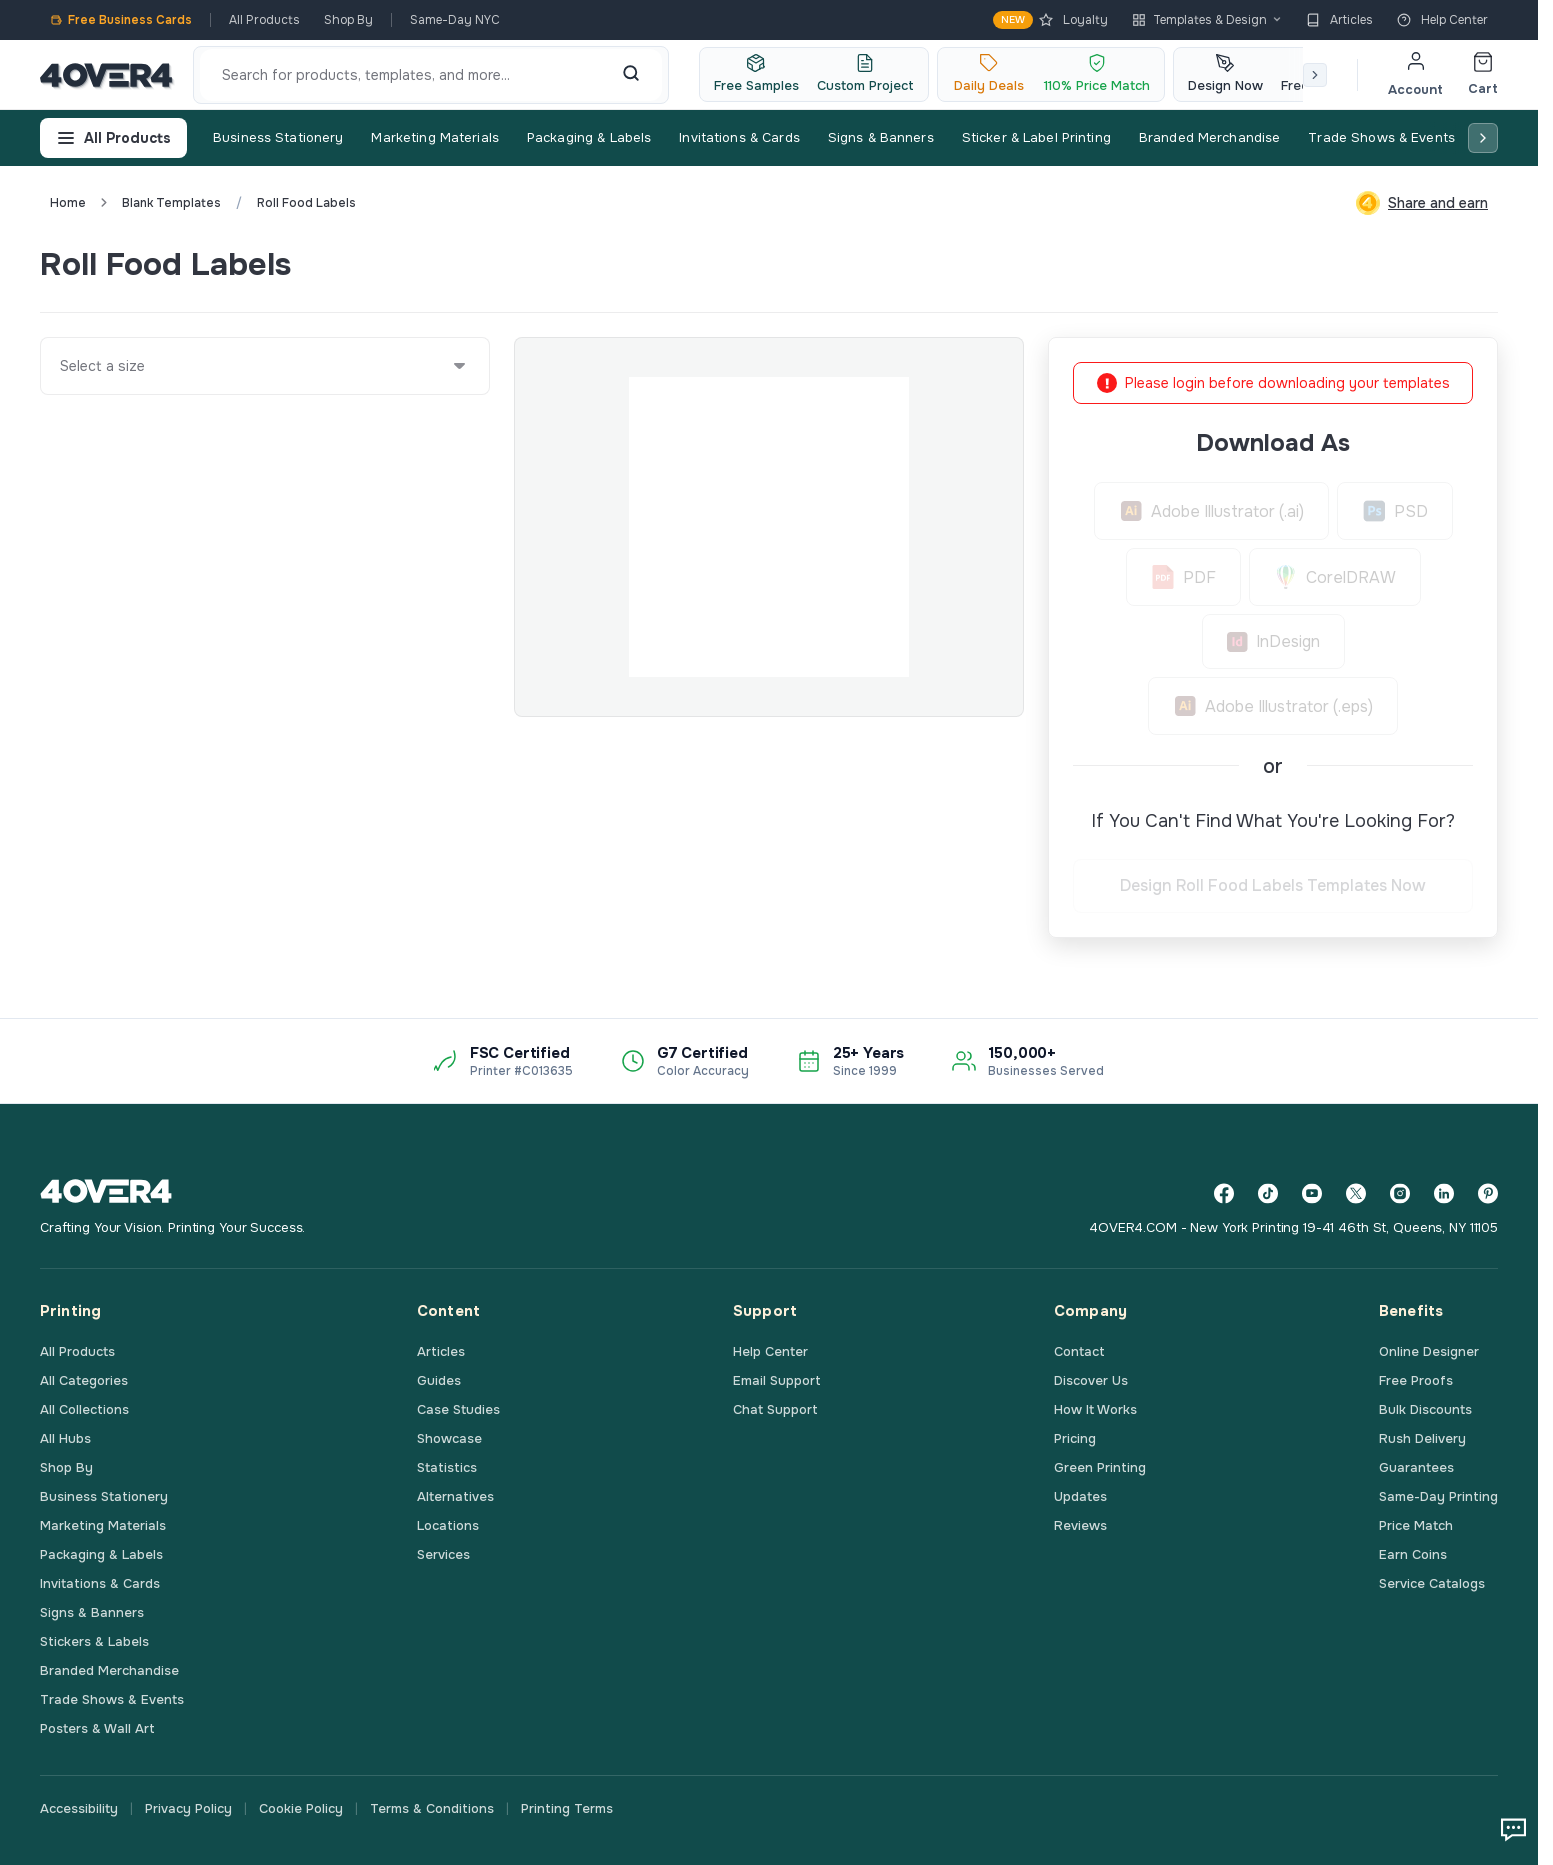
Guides (439, 1380)
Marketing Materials (434, 137)
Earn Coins (1413, 1554)
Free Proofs (1416, 1380)
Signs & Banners (881, 137)
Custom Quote (1425, 264)
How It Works (1095, 1409)
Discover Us (1091, 1380)
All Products (264, 20)
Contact (1079, 1351)
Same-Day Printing (1438, 1496)
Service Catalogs (1432, 1583)
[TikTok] (1268, 1193)
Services (443, 1554)
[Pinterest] (1488, 1193)
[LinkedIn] (1444, 1193)
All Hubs (65, 1438)
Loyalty (1050, 20)
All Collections (84, 1409)
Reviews (1080, 1525)
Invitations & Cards (739, 137)
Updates (1080, 1496)
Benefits (1411, 1311)
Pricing (1075, 1438)
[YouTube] (1312, 1193)
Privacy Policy (188, 1808)
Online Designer (1429, 1351)
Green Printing (1100, 1467)
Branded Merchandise (1209, 137)
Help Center (1442, 20)
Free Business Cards (121, 20)
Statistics (447, 1467)
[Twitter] (1356, 1193)
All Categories (84, 1380)
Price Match (1416, 1525)
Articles (1339, 20)
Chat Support (775, 1409)
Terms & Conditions (432, 1808)
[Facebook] (1224, 1193)
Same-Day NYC (455, 20)
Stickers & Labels (94, 1641)
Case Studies (458, 1409)
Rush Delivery (1422, 1438)
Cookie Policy (301, 1808)
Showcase (449, 1438)
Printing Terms (567, 1808)
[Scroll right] (1315, 75)
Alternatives (455, 1496)
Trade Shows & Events (1381, 137)
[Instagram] (1400, 1193)
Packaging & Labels (589, 137)
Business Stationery (278, 137)
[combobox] (61, 366)
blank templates (171, 203)
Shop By (348, 20)
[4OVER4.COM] (106, 75)
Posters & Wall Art (97, 1728)
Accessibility (79, 1808)
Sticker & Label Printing (1036, 137)
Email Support (777, 1380)
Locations (448, 1525)
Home (68, 203)
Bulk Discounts (1425, 1409)
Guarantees (1416, 1467)
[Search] (631, 75)
